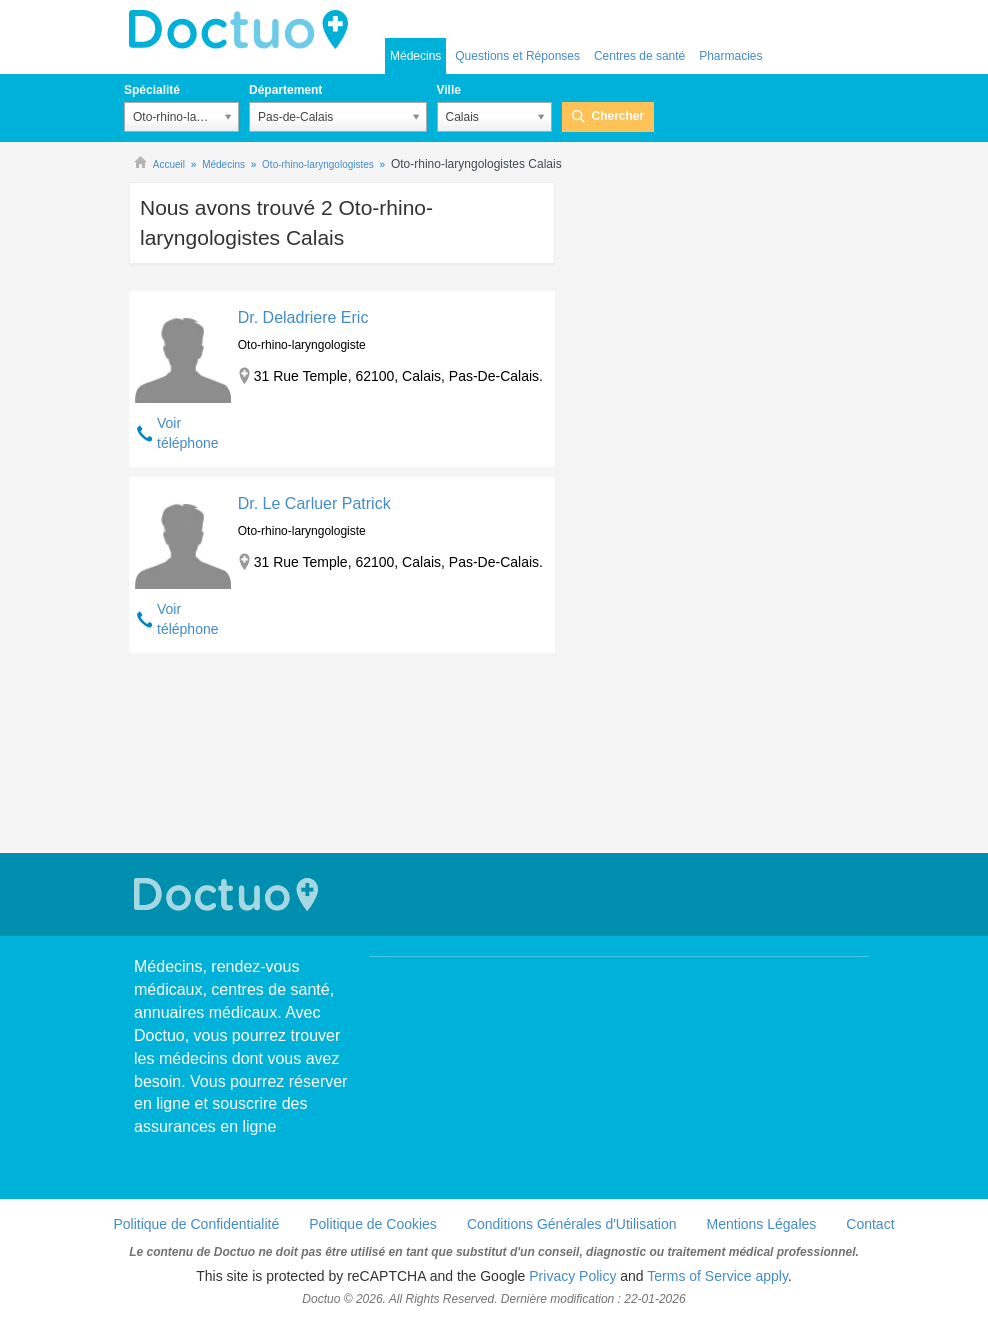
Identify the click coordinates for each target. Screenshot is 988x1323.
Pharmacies (730, 56)
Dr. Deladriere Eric (303, 317)
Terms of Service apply (717, 1276)
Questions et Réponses (517, 56)
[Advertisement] (342, 755)
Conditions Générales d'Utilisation (572, 1224)
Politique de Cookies (373, 1224)
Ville (449, 90)
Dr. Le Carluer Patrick (314, 503)
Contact (870, 1224)
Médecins (415, 56)
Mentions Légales (762, 1224)
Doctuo (244, 30)
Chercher (618, 116)
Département (285, 90)
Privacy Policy (572, 1276)
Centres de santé (639, 56)
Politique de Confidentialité (196, 1224)
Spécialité (152, 90)
